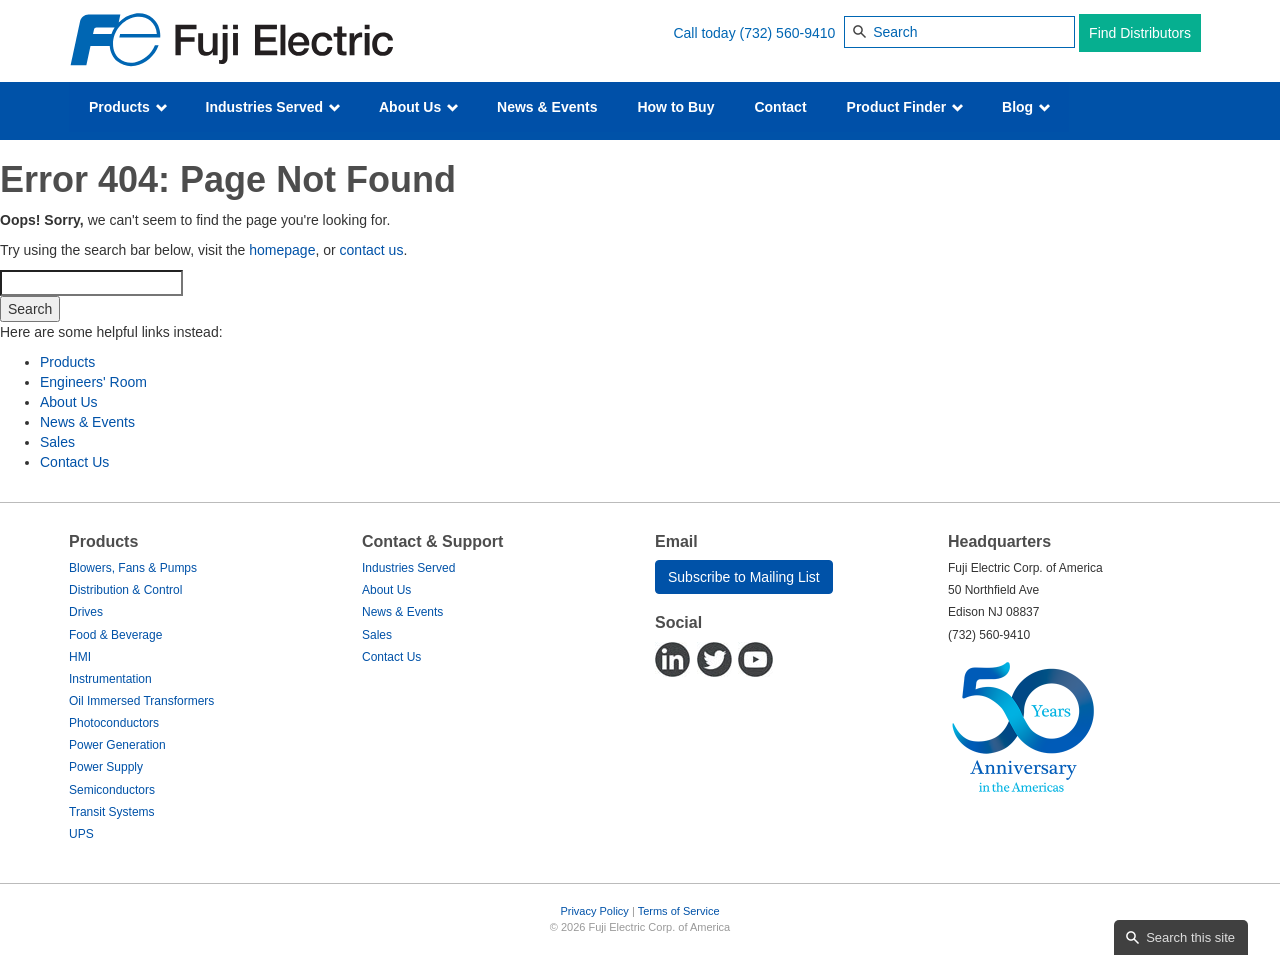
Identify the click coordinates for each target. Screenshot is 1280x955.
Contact (780, 107)
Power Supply (106, 767)
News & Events (547, 107)
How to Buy (675, 107)
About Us (419, 107)
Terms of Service (679, 911)
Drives (86, 612)
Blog (1026, 107)
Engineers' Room (93, 382)
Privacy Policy (594, 911)
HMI (80, 657)
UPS (81, 834)
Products (128, 107)
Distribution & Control (125, 590)
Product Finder (905, 107)
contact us (372, 250)
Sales (57, 442)
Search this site (1190, 937)
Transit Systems (112, 812)
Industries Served (273, 107)
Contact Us (74, 462)
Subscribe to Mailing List (744, 577)
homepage (282, 250)
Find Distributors (1140, 33)
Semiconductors (112, 790)
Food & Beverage (115, 635)
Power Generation (117, 745)
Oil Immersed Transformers (141, 701)
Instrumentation (110, 679)
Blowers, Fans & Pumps (133, 568)
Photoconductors (114, 723)
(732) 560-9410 (788, 33)
